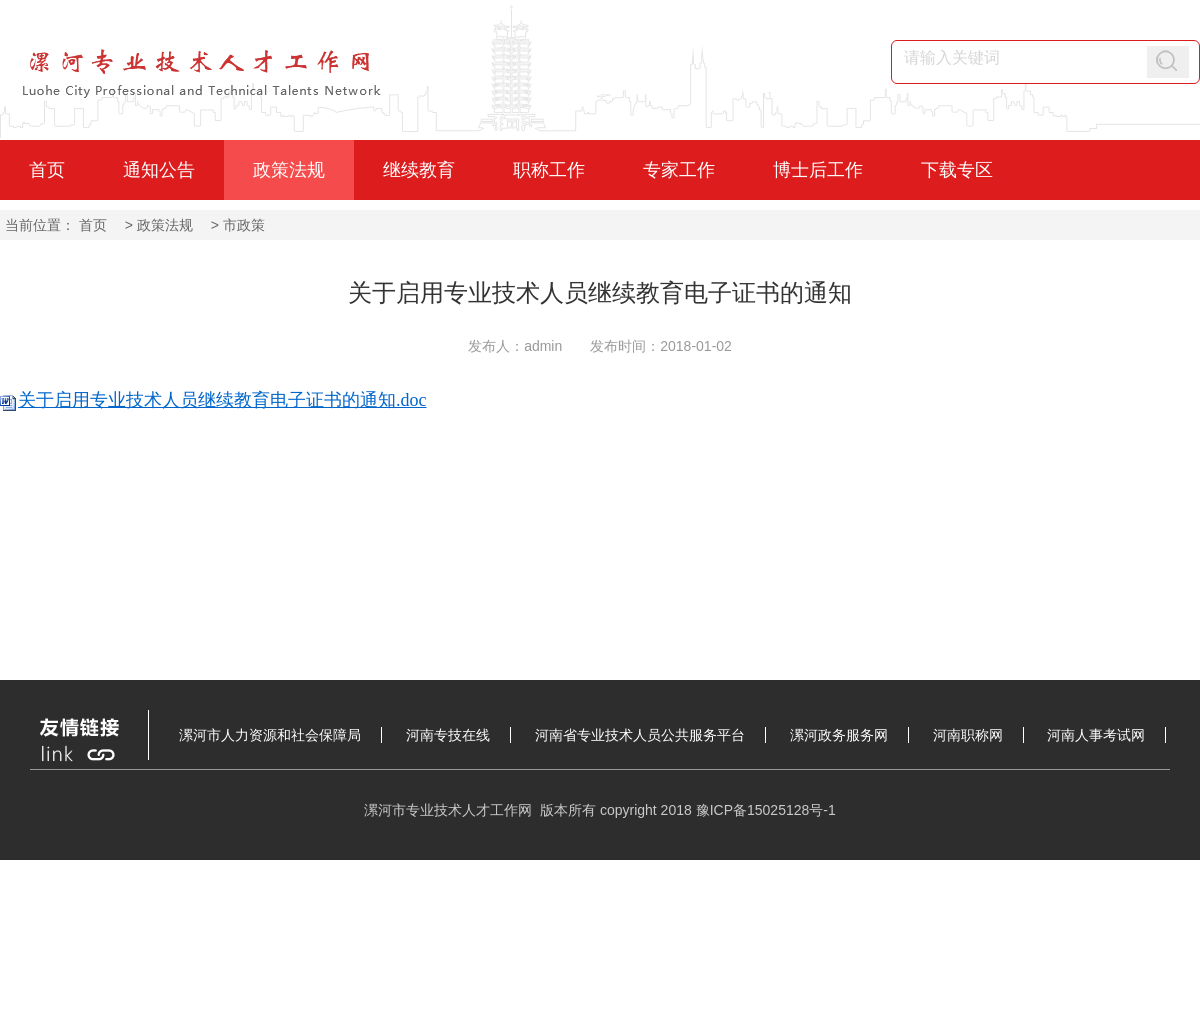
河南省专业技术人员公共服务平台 (640, 735)
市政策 (244, 225)
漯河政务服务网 (839, 735)
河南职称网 (968, 735)
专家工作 (679, 170)
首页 (47, 170)
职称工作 (549, 170)
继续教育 (419, 170)
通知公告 (159, 170)
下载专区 (957, 170)
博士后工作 (818, 170)
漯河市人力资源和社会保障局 (270, 735)
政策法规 (289, 170)
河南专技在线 (448, 735)
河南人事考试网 (1096, 735)
